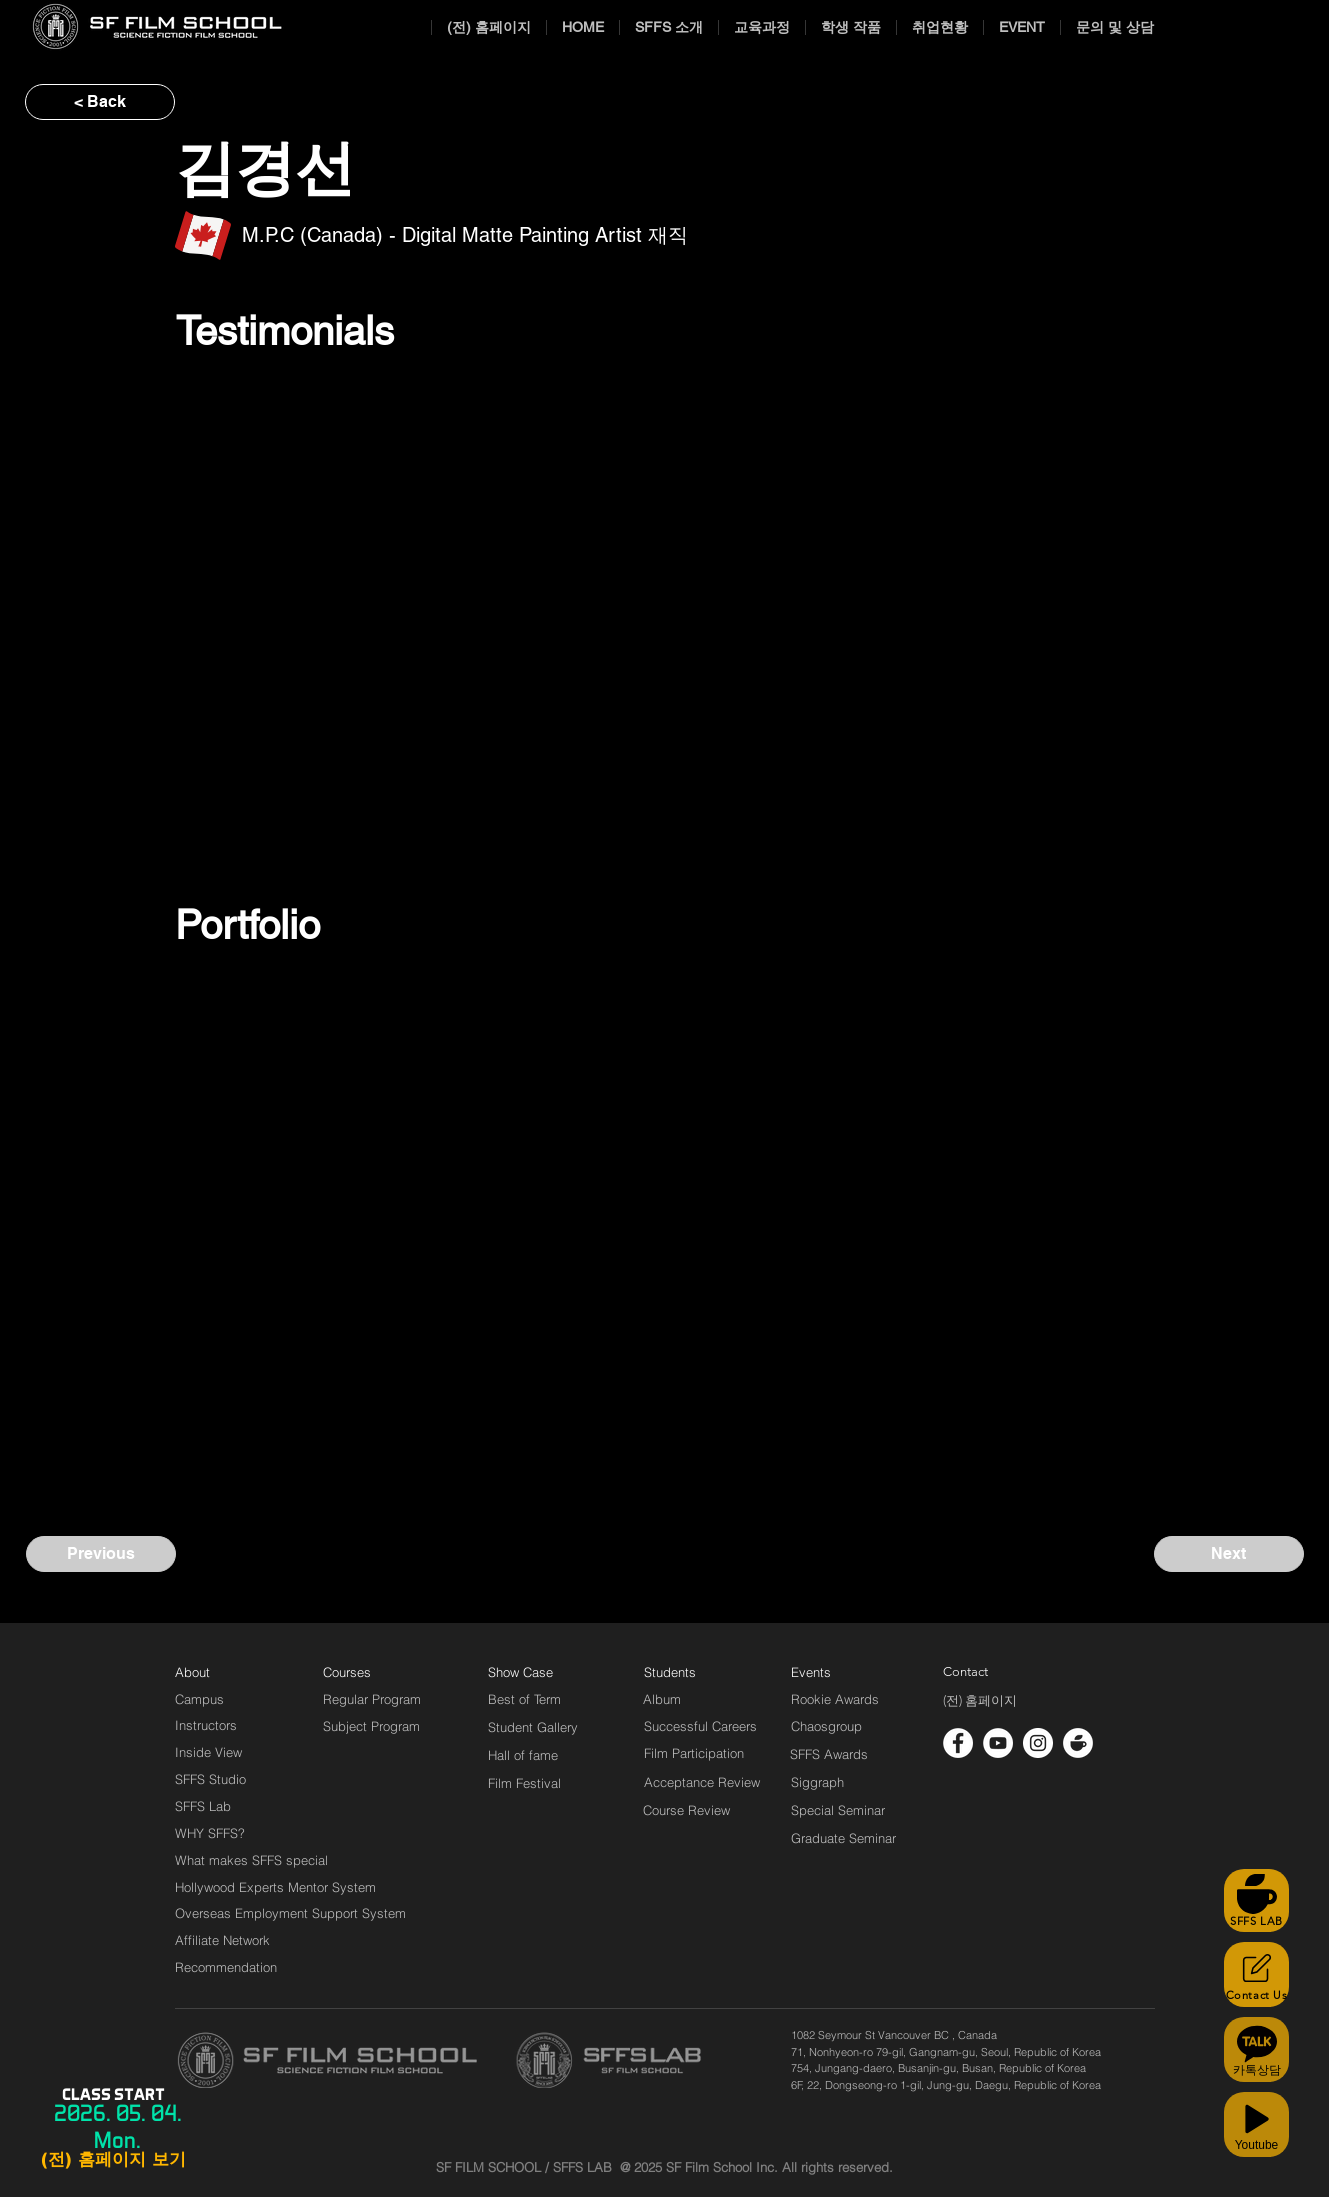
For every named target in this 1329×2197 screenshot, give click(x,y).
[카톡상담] (1256, 2049)
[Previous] (101, 1554)
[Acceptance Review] (705, 1782)
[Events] (834, 1672)
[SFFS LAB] (1256, 1900)
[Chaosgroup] (827, 1726)
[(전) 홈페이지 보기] (113, 2160)
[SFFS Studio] (210, 1779)
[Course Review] (704, 1810)
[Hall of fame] (523, 1755)
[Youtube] (1256, 2124)
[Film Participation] (694, 1753)
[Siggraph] (817, 1782)
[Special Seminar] (838, 1810)
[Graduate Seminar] (845, 1838)
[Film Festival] (524, 1783)
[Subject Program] (371, 1726)
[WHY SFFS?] (227, 1833)
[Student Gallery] (533, 1727)
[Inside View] (210, 1752)
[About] (193, 1672)
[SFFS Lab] (203, 1806)
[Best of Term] (524, 1699)
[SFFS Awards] (829, 1754)
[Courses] (371, 1672)
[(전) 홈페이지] (980, 1701)
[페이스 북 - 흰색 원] (958, 1743)
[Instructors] (206, 1725)
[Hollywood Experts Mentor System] (275, 1887)
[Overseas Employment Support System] (290, 1913)
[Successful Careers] (700, 1726)
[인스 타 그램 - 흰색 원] (1038, 1743)
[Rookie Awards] (835, 1699)
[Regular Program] (372, 1699)
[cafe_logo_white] (1078, 1743)
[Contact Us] (1256, 1974)
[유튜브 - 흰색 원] (998, 1743)
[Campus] (199, 1699)
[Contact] (966, 1672)
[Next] (1229, 1554)
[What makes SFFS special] (251, 1860)
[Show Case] (532, 1672)
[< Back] (100, 102)
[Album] (697, 1699)
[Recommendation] (227, 1967)
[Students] (670, 1672)
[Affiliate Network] (227, 1940)
